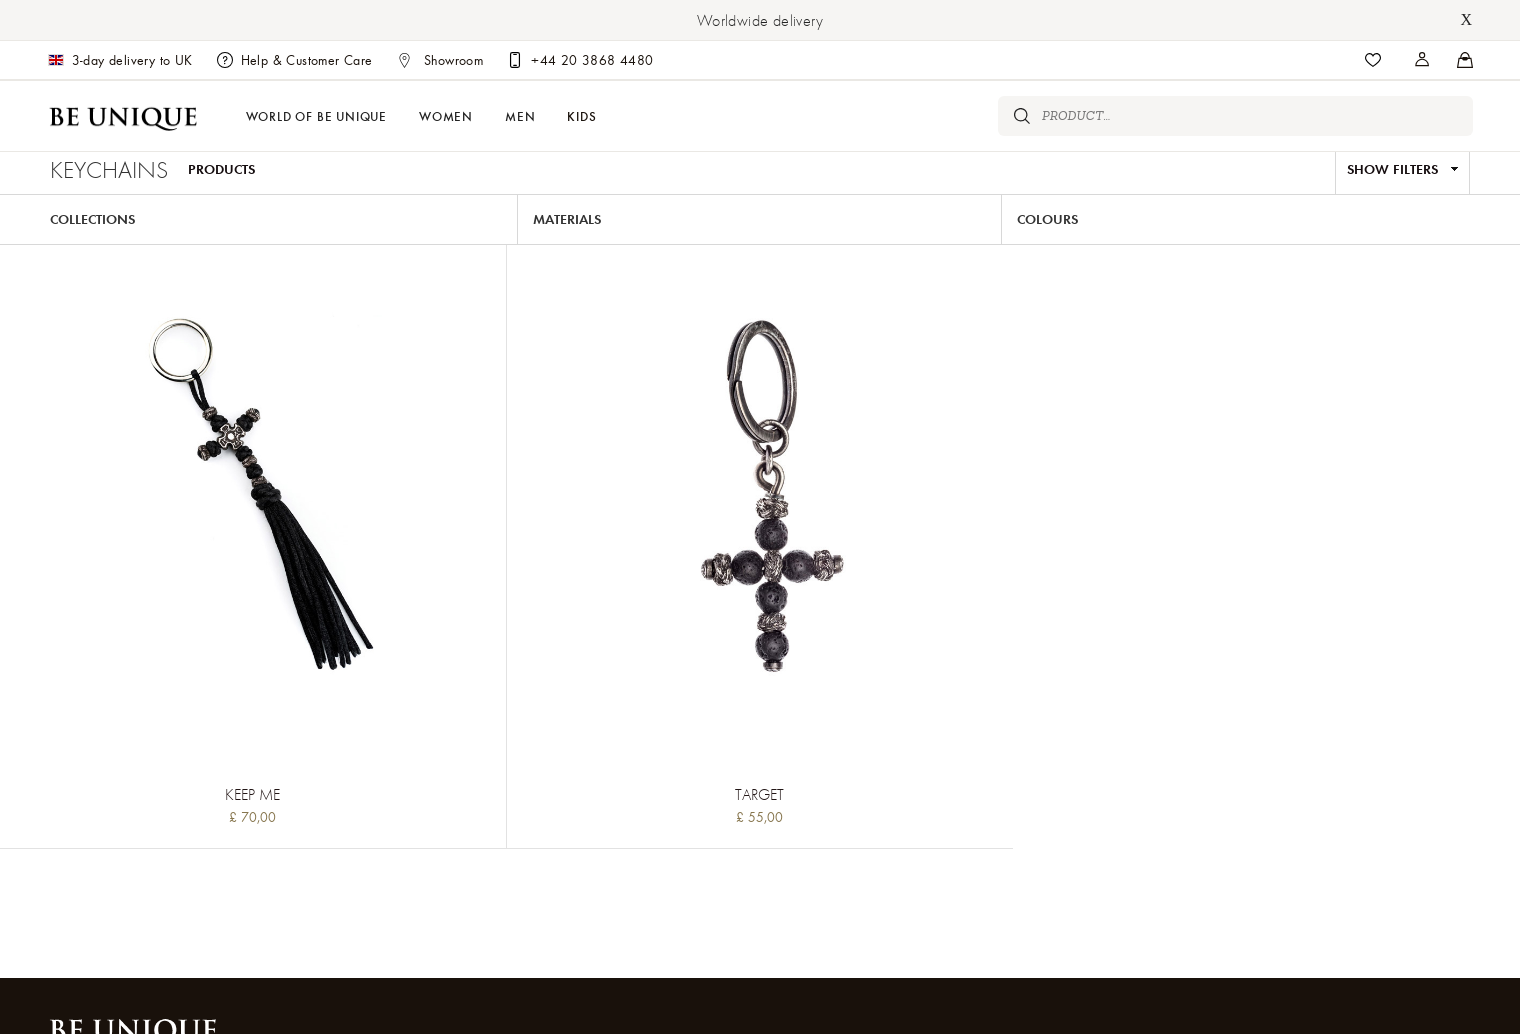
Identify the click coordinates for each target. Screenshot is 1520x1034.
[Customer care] (580, 60)
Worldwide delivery (760, 20)
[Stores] (1423, 60)
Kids (581, 115)
